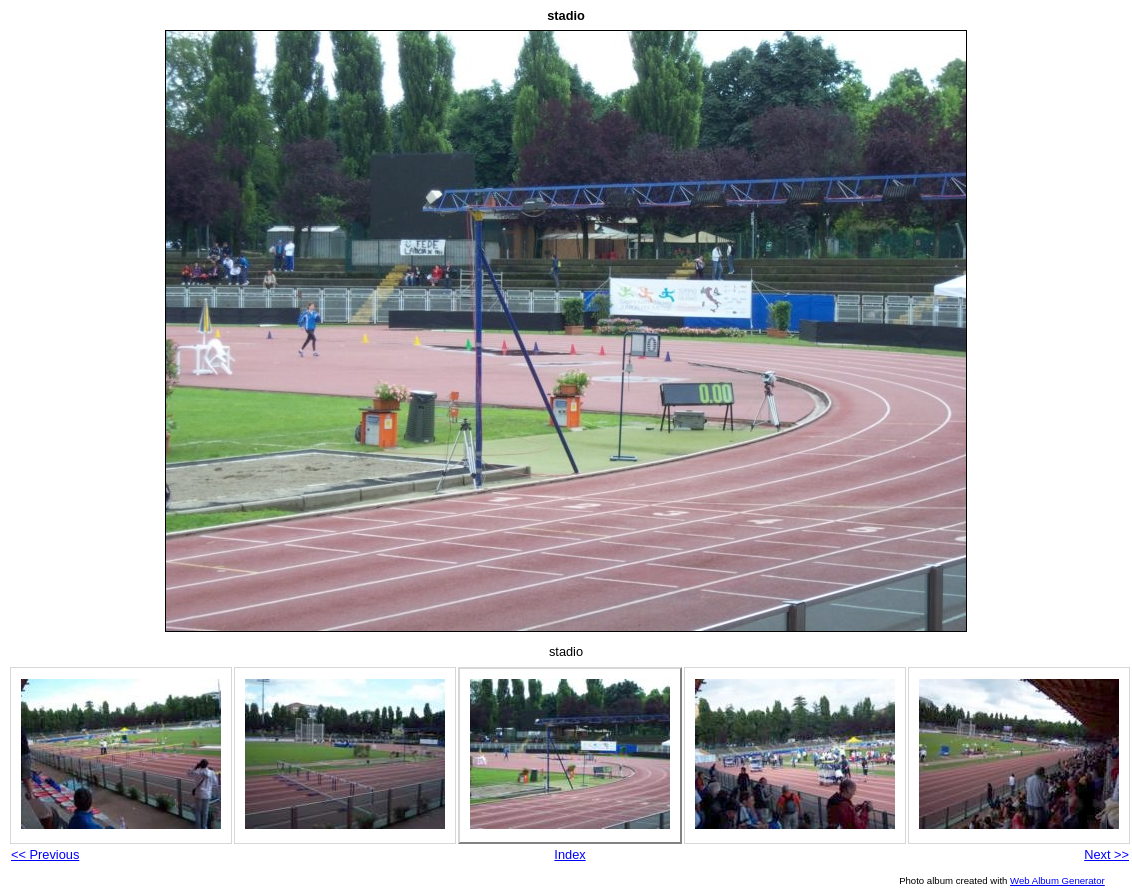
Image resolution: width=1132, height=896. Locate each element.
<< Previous (45, 854)
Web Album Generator (1057, 880)
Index (569, 854)
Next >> (1106, 854)
